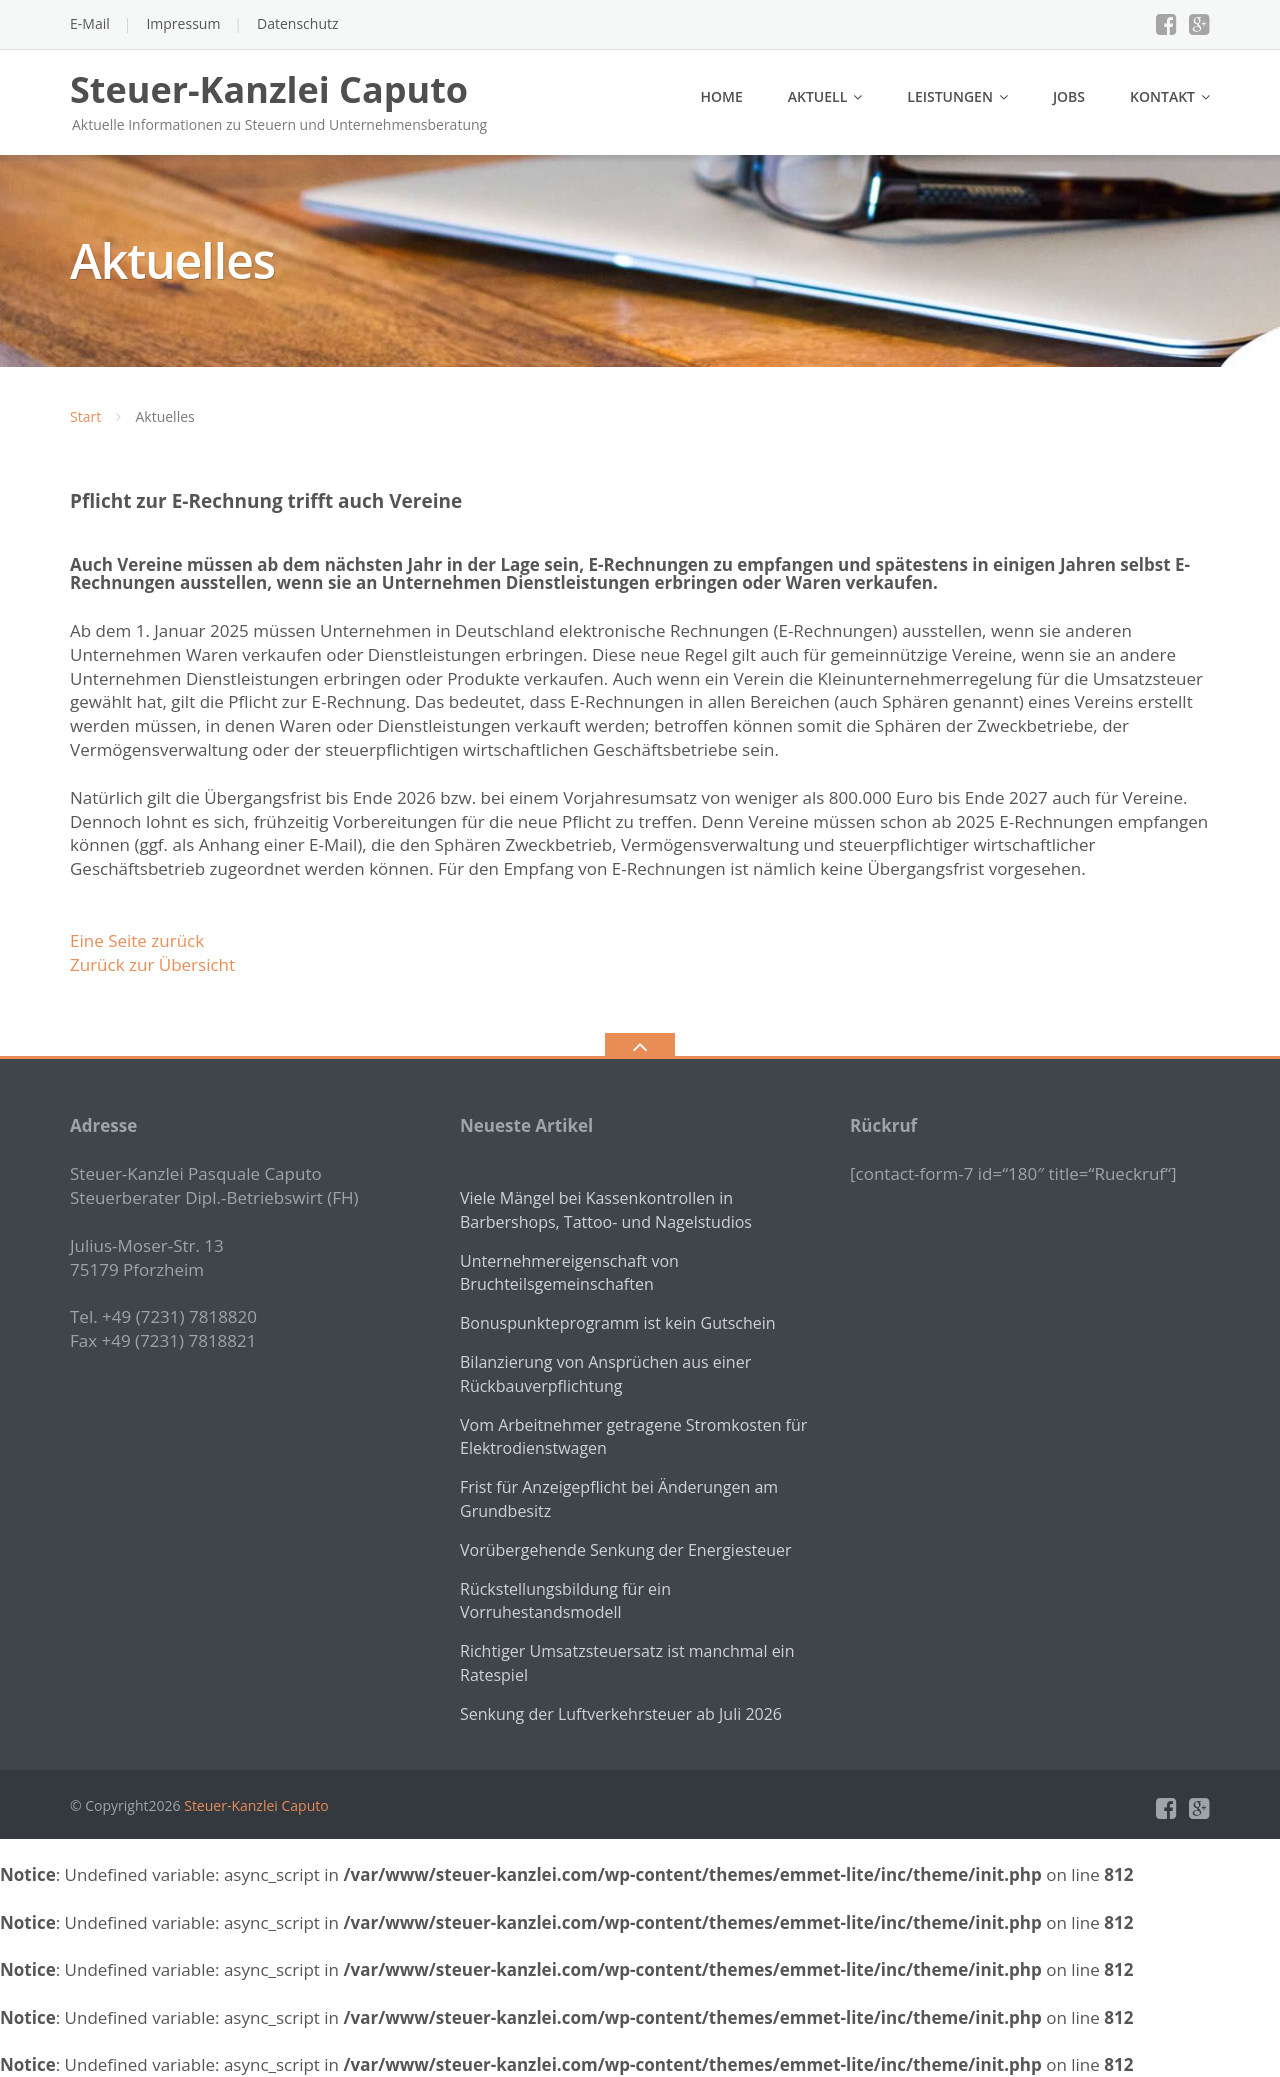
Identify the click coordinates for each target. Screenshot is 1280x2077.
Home (722, 96)
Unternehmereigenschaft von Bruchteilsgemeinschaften (569, 1273)
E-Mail (90, 23)
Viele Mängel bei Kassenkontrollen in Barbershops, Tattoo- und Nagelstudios (606, 1210)
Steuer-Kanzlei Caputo (256, 1805)
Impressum (183, 23)
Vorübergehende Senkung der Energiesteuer (626, 1550)
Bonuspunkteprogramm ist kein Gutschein (618, 1323)
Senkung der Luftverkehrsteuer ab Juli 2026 (621, 1714)
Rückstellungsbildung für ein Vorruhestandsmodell (565, 1601)
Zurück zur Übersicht (152, 964)
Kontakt (1162, 96)
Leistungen (950, 96)
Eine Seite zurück (137, 940)
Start (85, 416)
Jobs (1069, 96)
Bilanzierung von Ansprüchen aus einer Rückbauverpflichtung (605, 1374)
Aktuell (818, 96)
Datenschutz (297, 23)
